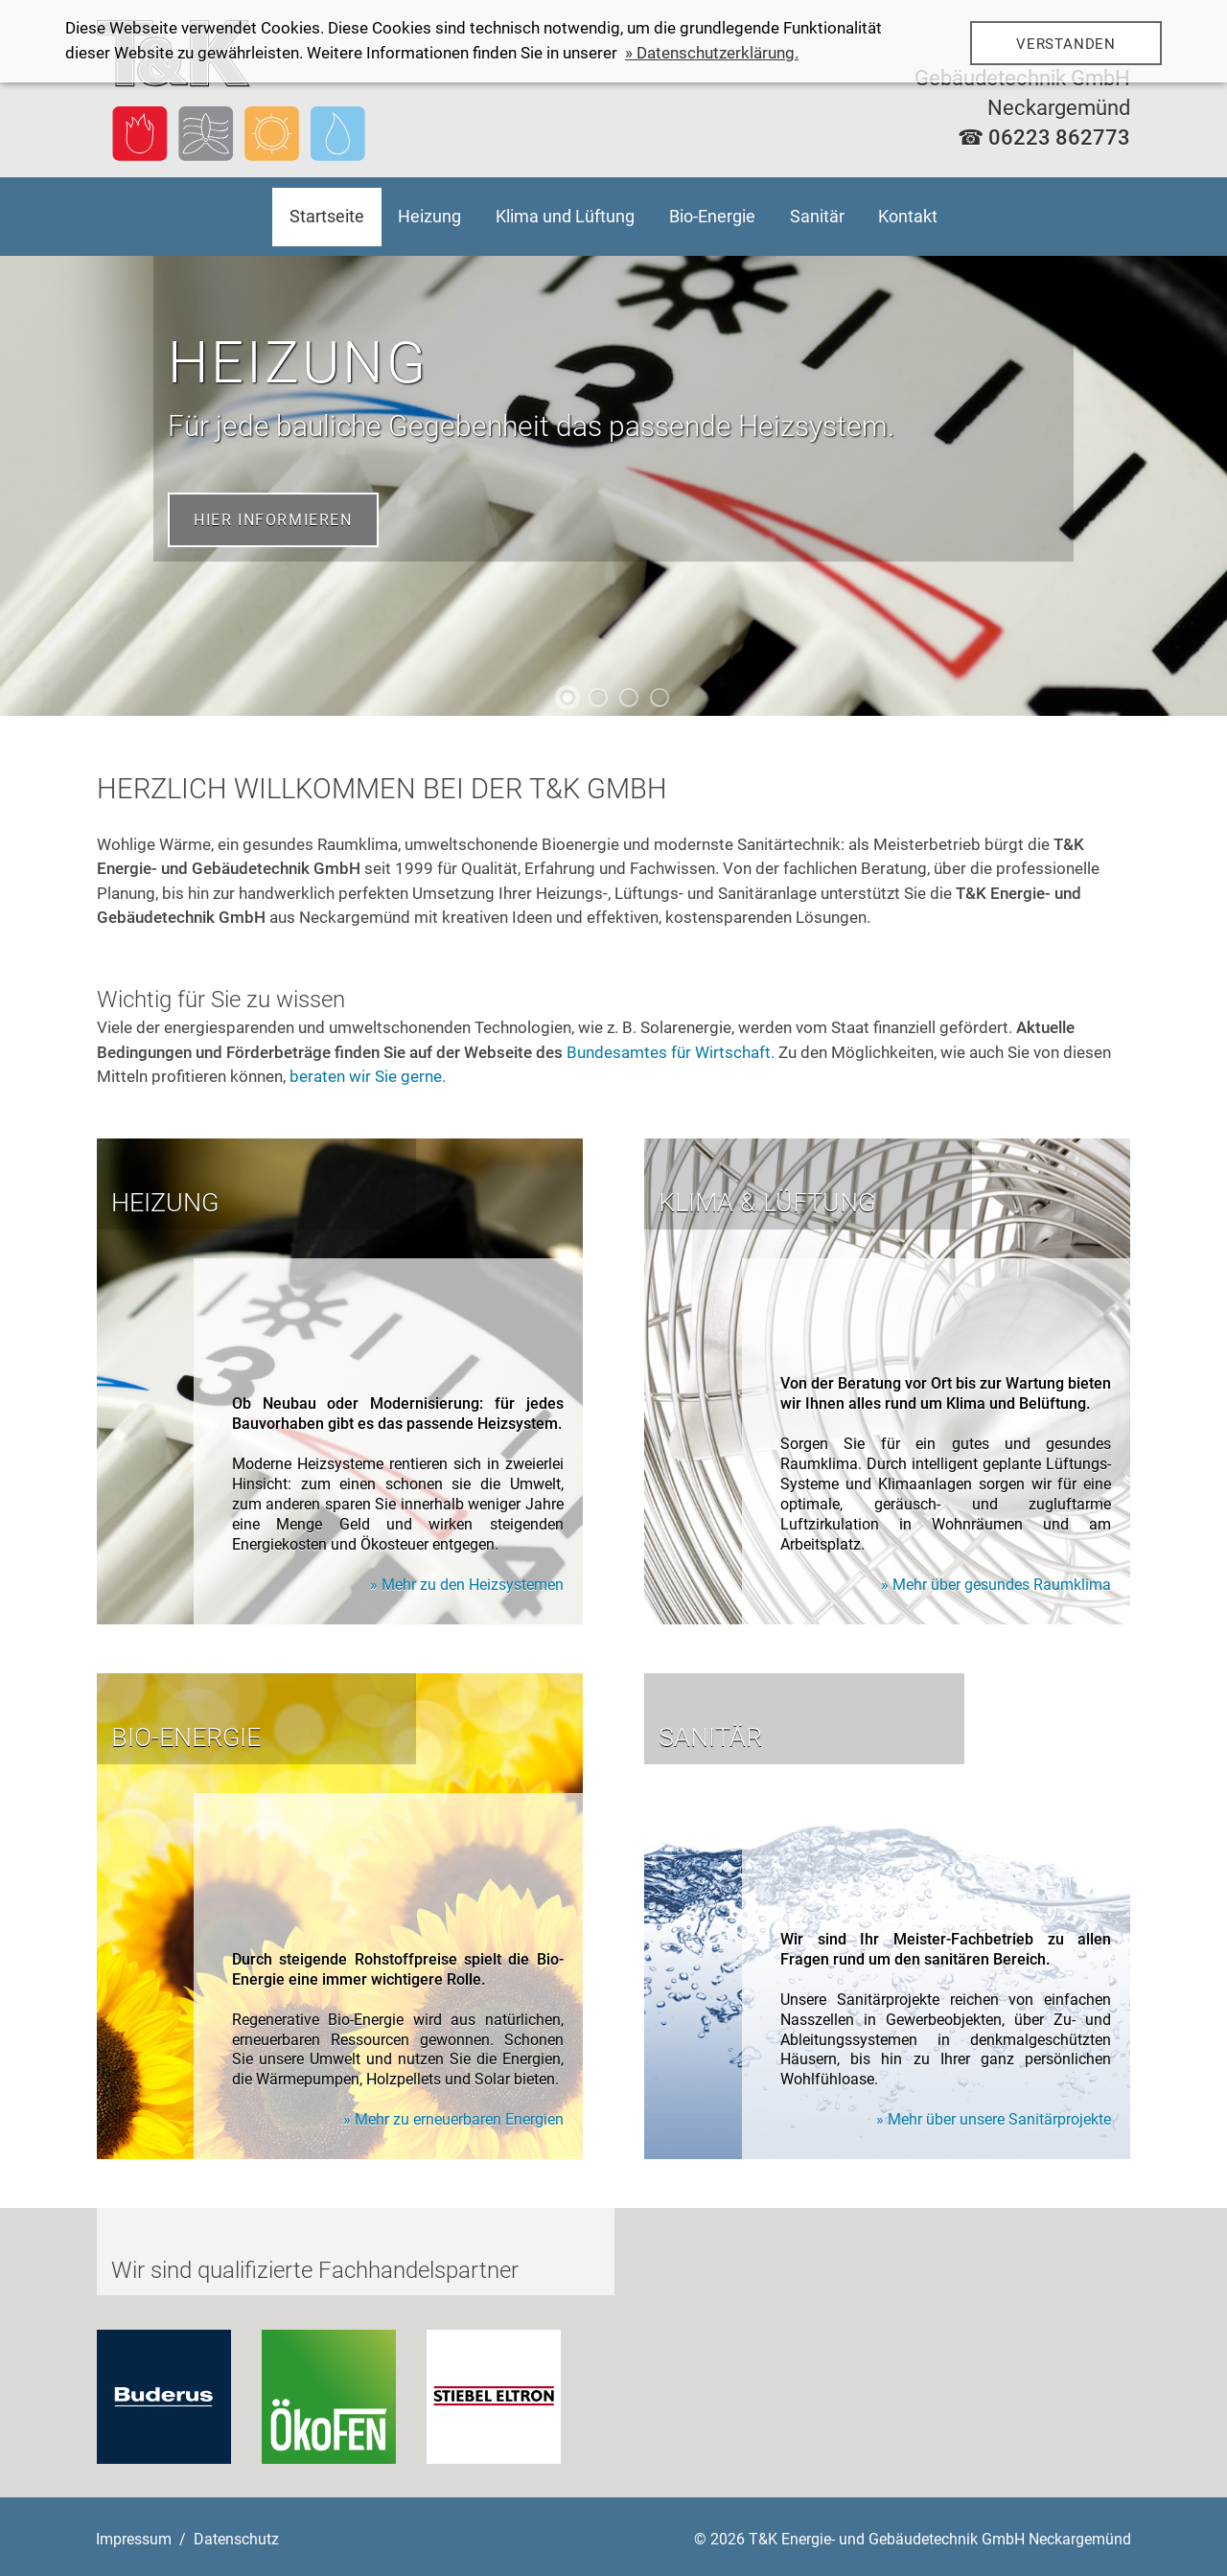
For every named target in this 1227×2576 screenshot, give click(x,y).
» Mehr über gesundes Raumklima (996, 1585)
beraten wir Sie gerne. (367, 1076)
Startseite (326, 216)
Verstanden (1066, 44)
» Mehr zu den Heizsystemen (467, 1585)
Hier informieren (273, 520)
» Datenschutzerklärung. (712, 52)
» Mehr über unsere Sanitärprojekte (993, 2119)
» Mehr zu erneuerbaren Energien (453, 2119)
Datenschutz (236, 2539)
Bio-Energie (712, 216)
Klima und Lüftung (565, 216)
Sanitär (817, 216)
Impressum (134, 2539)
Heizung (429, 216)
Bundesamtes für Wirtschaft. (671, 1052)
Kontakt (908, 216)
